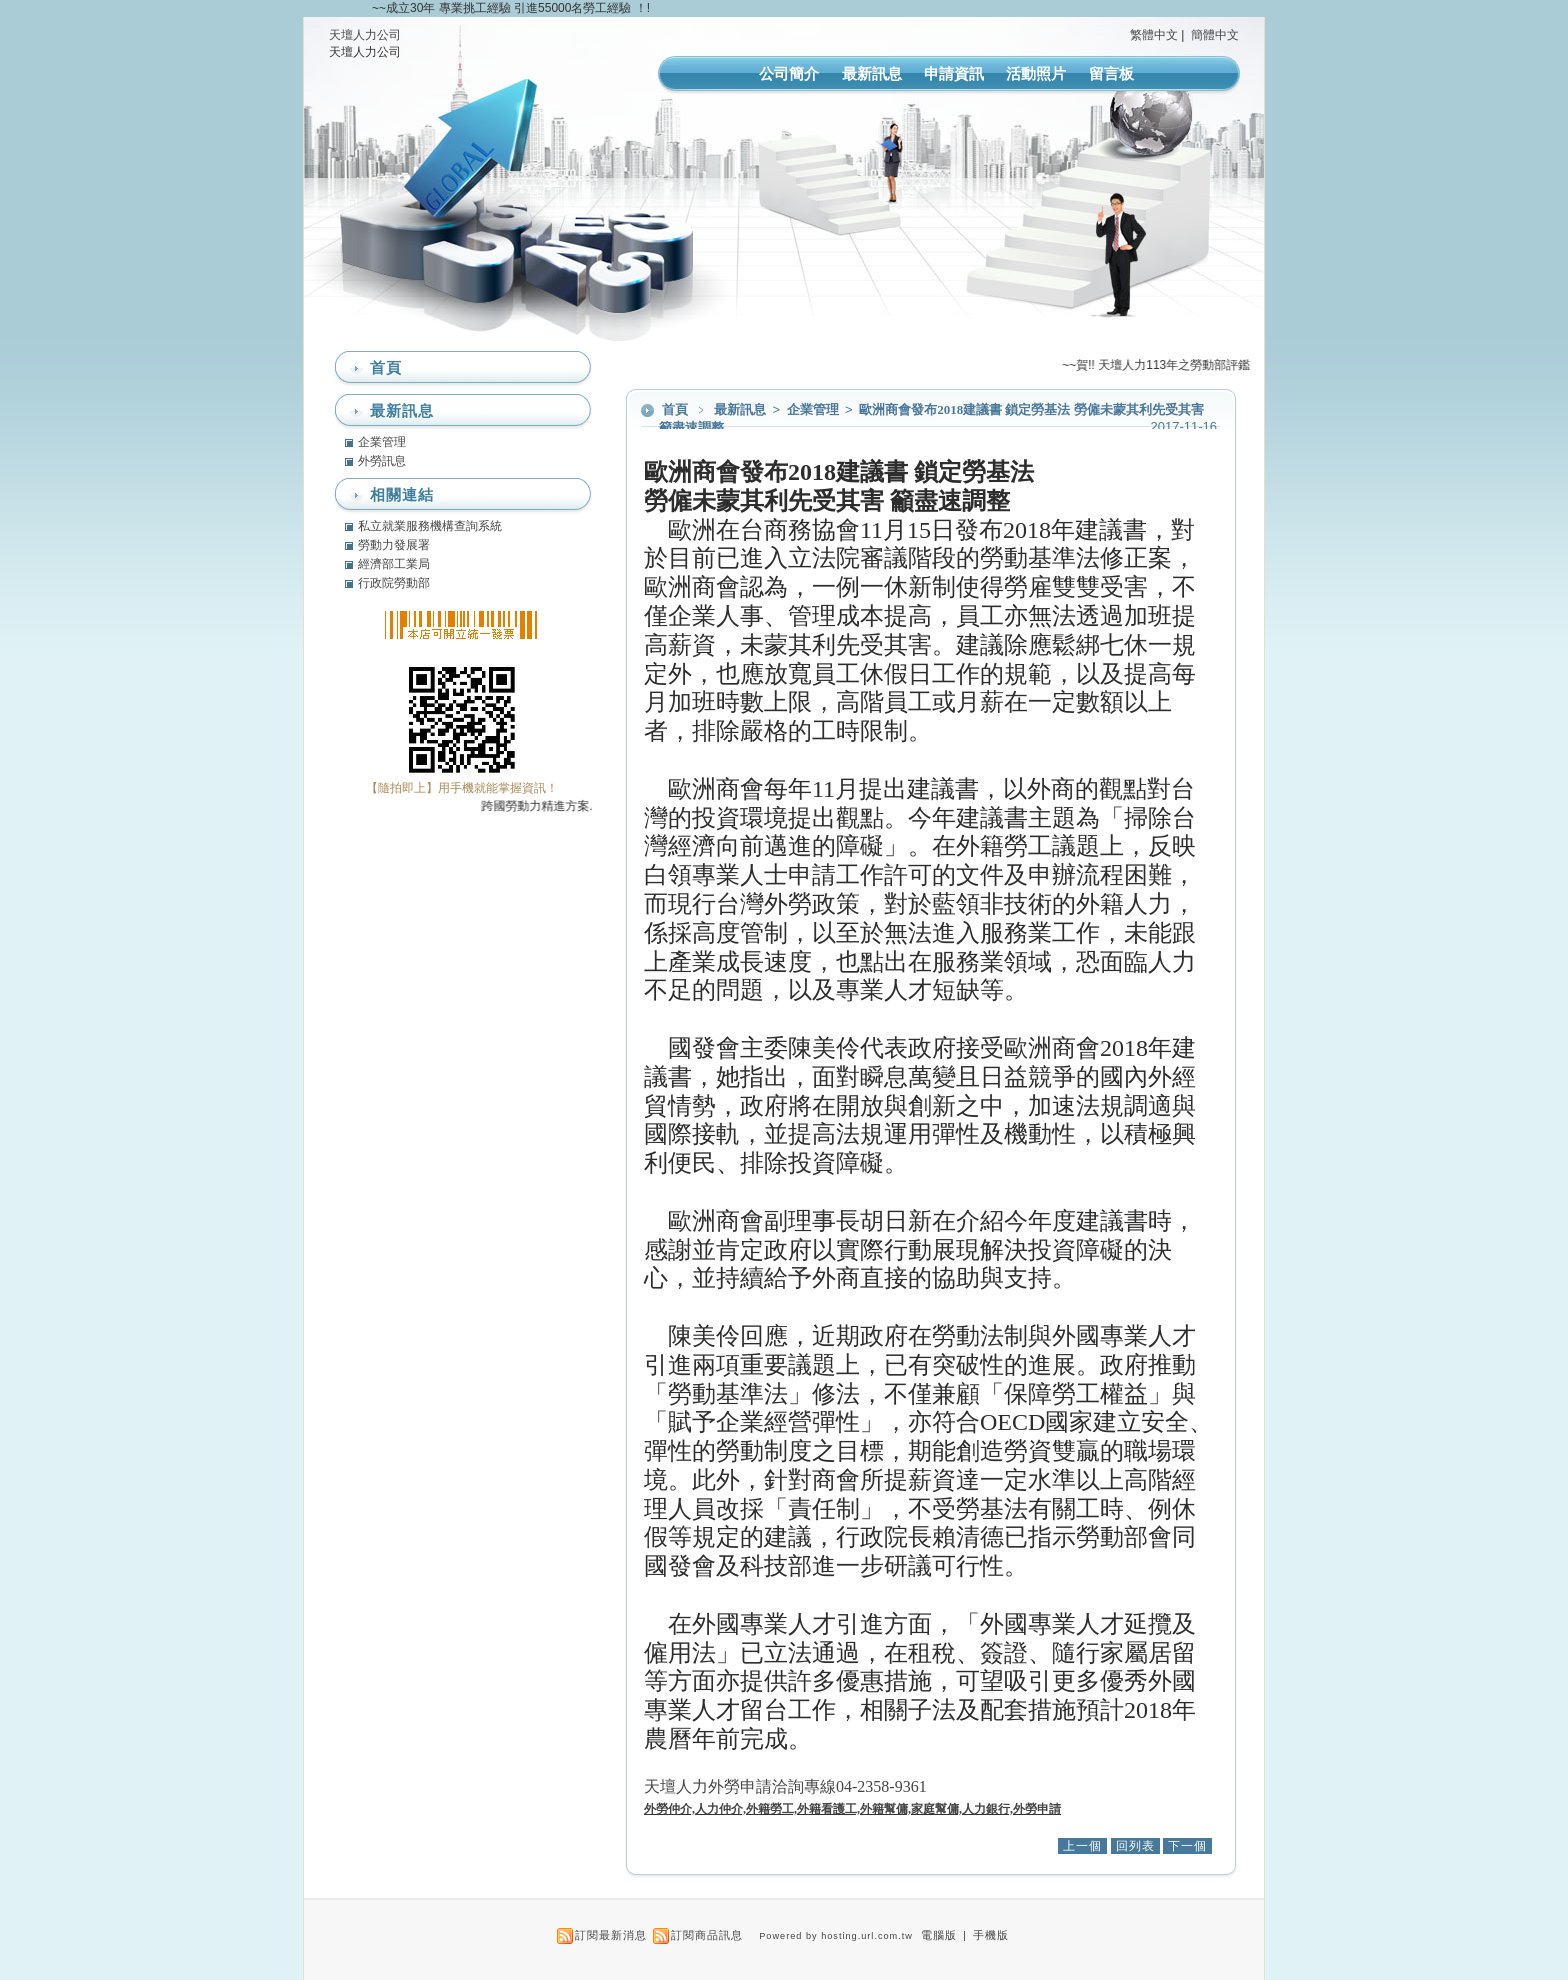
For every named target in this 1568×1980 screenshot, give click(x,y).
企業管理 (814, 409)
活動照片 (1036, 73)
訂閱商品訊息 (707, 1935)
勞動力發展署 (394, 545)
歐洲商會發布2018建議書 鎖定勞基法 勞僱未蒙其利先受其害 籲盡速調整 (931, 418)
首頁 (675, 409)
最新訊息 (872, 73)
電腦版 (939, 1935)
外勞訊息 (382, 461)
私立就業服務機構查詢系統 (430, 526)
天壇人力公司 (365, 35)
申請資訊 (954, 73)
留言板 (1111, 73)
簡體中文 (1215, 35)
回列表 (1135, 1846)
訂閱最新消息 (611, 1935)
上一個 (1082, 1846)
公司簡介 (789, 73)
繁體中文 (1154, 35)
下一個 (1187, 1846)
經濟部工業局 (394, 564)
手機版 (991, 1935)
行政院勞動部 (394, 583)
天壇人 (787, 1786)
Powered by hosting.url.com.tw (836, 1936)
